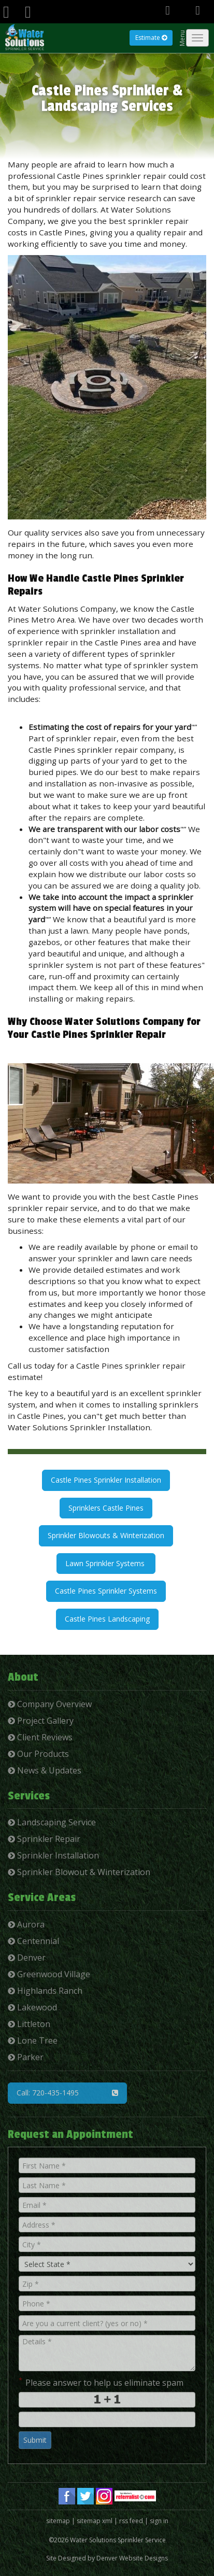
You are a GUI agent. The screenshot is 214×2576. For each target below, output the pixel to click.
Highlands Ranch (45, 1990)
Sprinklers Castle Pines (106, 1508)
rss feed (131, 2520)
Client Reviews (40, 1737)
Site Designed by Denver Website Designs (107, 2558)
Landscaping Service (52, 1822)
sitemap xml (94, 2520)
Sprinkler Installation (53, 1855)
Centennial (33, 1941)
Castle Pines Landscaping (107, 1619)
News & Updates (44, 1770)
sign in (159, 2520)
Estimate (151, 37)
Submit (35, 2440)
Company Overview (50, 1704)
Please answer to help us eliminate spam (101, 2381)
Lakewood (32, 2007)
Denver (27, 1957)
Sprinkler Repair (44, 1839)
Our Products (38, 1753)
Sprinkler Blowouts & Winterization (106, 1535)
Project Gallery (41, 1720)
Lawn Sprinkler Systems (106, 1563)
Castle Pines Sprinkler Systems (106, 1591)
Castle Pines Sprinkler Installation (106, 1480)
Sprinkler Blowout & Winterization (79, 1872)
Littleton (29, 2024)
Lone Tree (33, 2040)
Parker (26, 2057)
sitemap (58, 2520)
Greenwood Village (49, 1974)
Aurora (26, 1924)
